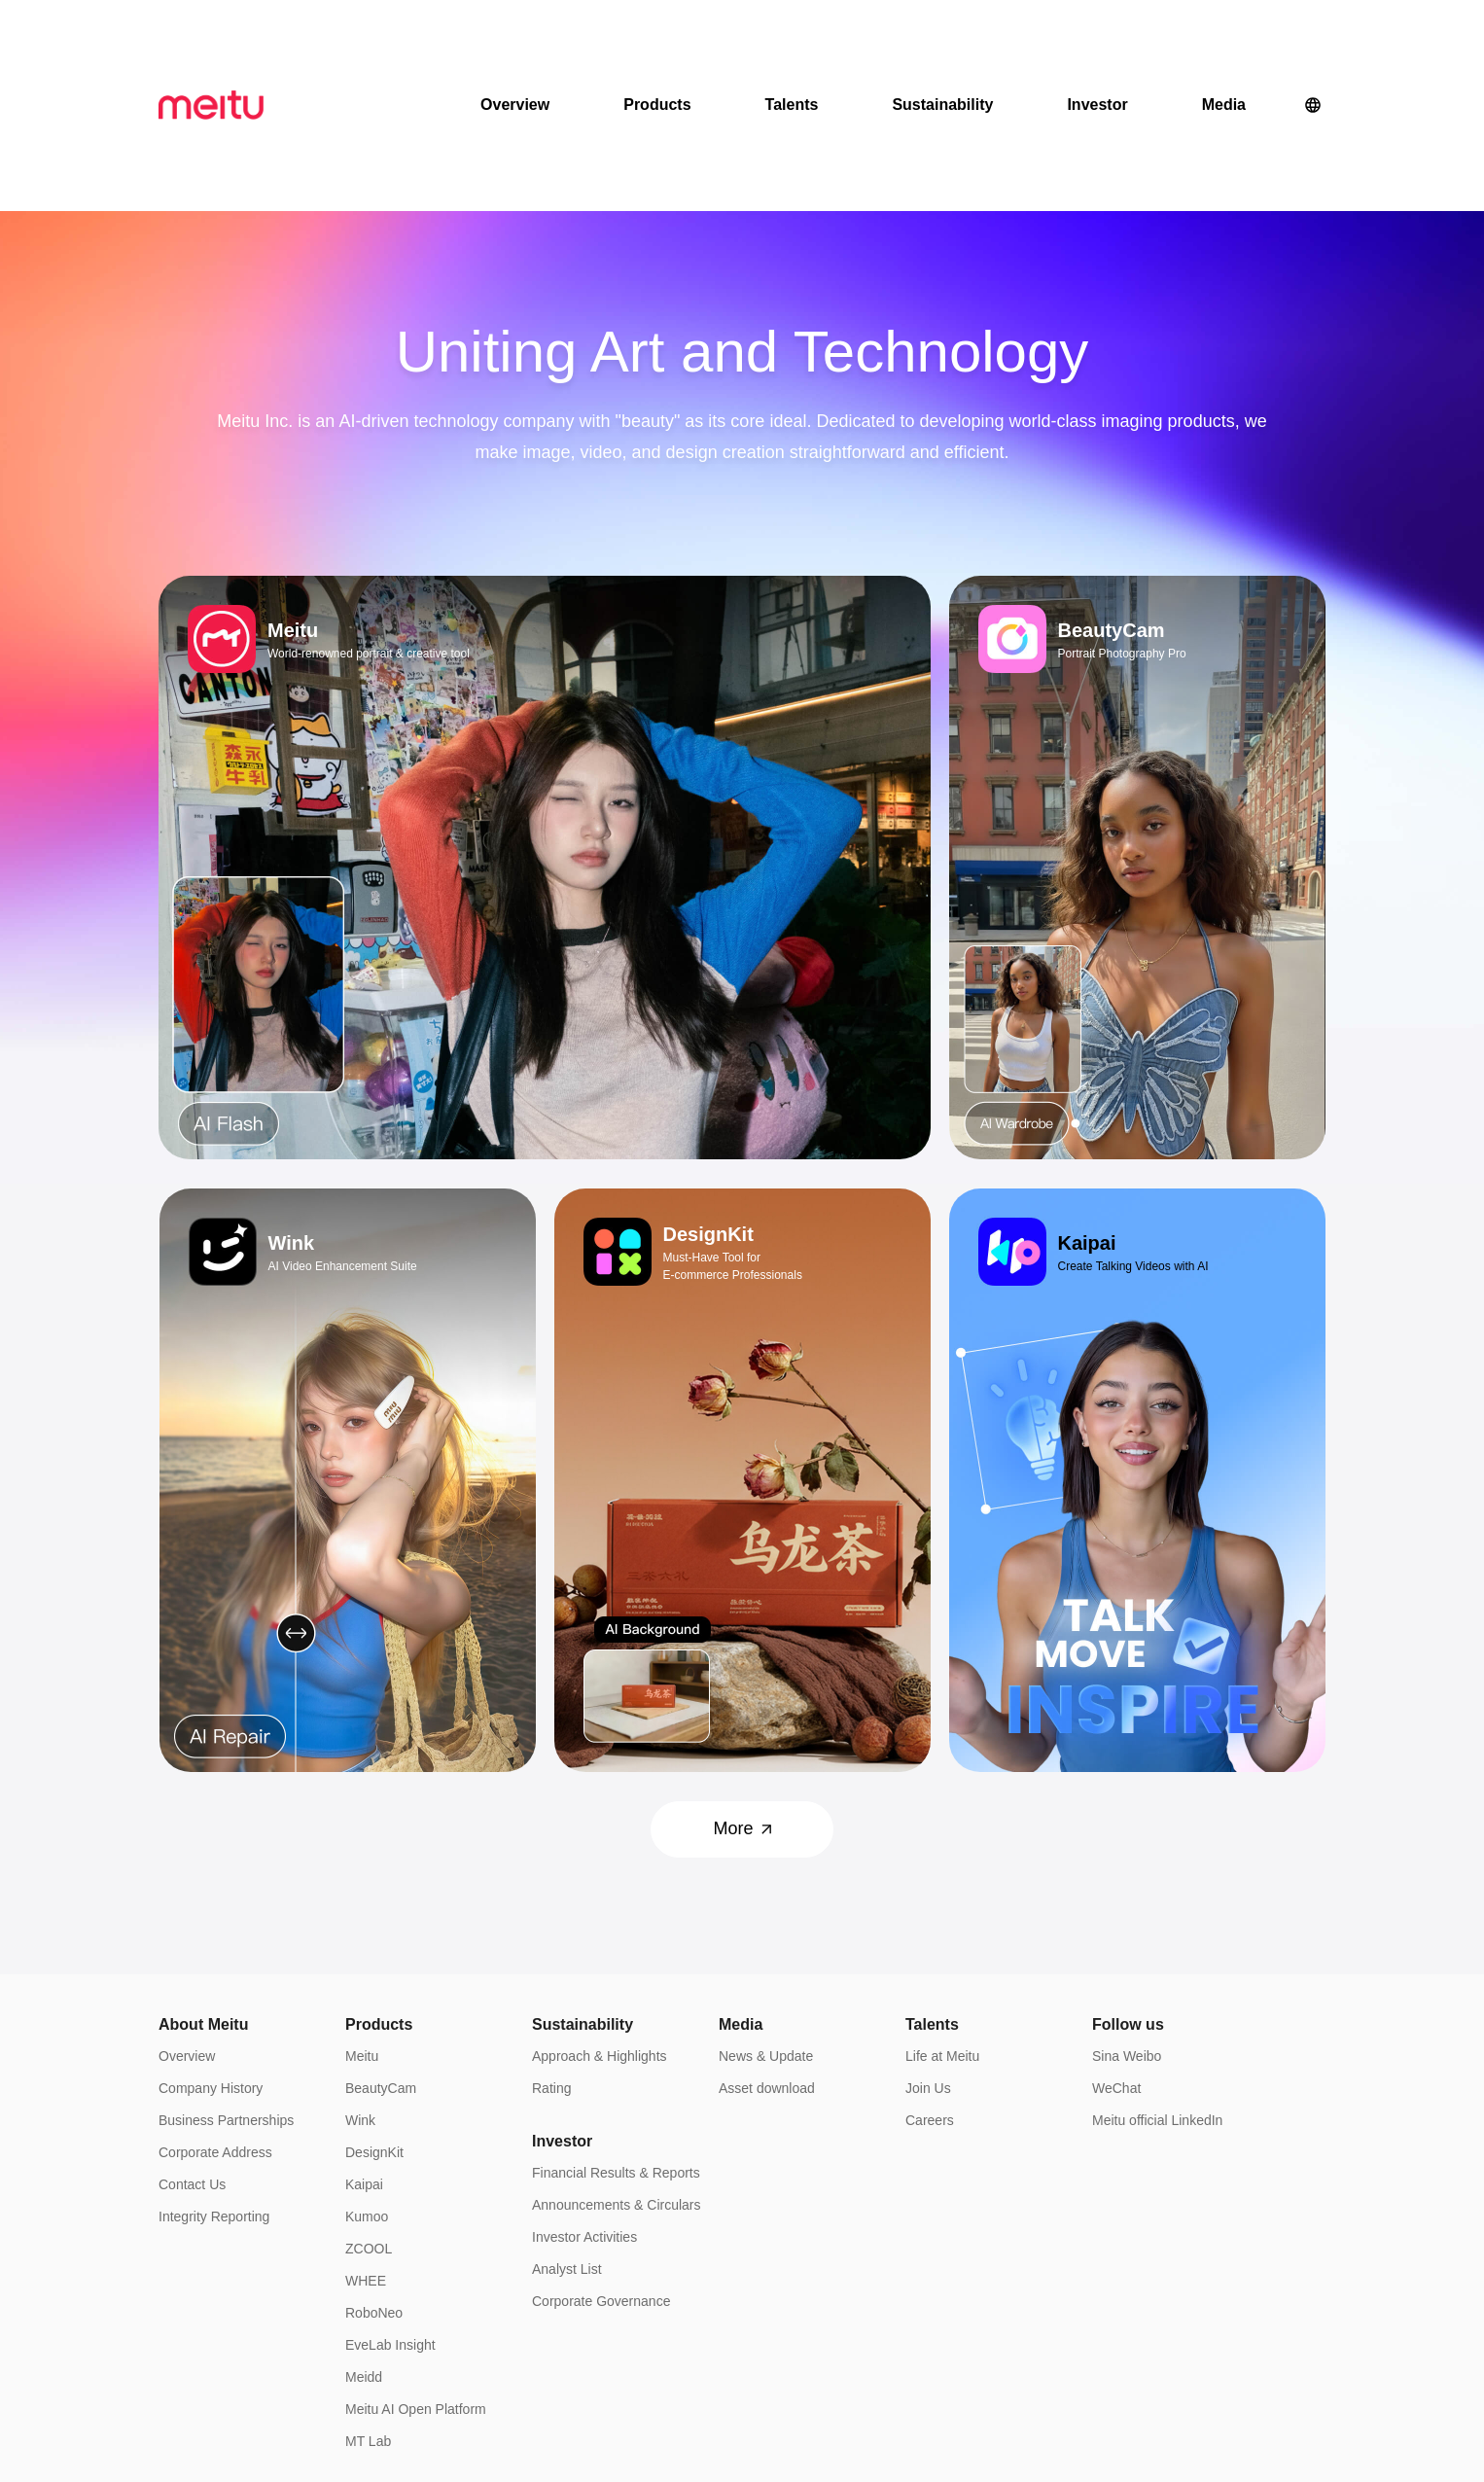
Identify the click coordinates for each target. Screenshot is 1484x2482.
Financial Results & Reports (616, 2039)
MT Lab (368, 2308)
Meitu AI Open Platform (415, 2276)
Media (1224, 38)
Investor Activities (584, 2103)
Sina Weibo (1126, 1923)
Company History (211, 1955)
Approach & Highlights (599, 1923)
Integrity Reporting (214, 2083)
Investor (1097, 38)
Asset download (767, 1955)
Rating (551, 1955)
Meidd (363, 2244)
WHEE (365, 2147)
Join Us (928, 1955)
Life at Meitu (942, 1923)
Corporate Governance (601, 2168)
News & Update (766, 1923)
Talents (792, 38)
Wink (360, 1987)
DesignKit (374, 2019)
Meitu (361, 1923)
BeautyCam (380, 1955)
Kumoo (366, 2083)
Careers (929, 1987)
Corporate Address (215, 2019)
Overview (514, 38)
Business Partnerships (226, 1987)
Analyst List (567, 2136)
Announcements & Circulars (616, 2071)
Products (656, 38)
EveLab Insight (390, 2211)
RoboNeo (374, 2179)
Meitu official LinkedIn (1157, 1987)
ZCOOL (368, 2115)
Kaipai (364, 2051)
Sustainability (942, 38)
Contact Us (192, 2051)
